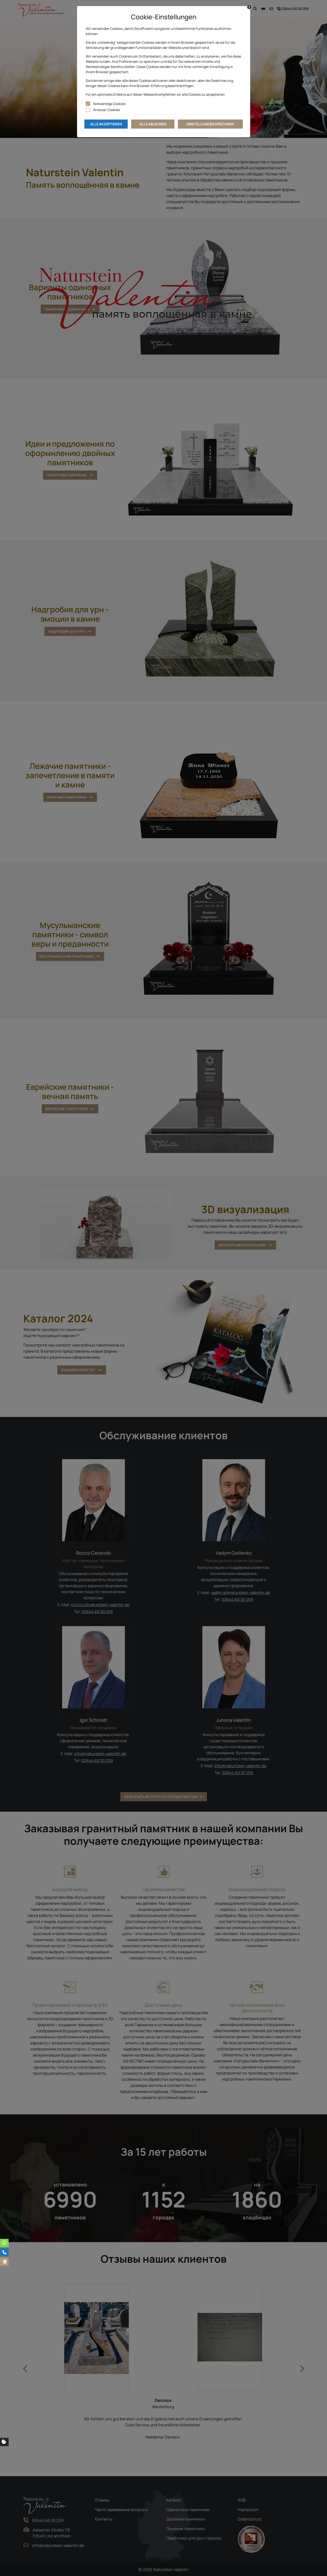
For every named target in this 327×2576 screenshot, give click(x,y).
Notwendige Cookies (109, 103)
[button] (4, 2261)
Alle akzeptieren (106, 124)
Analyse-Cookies (106, 109)
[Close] (249, 7)
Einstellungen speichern (210, 124)
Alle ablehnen (152, 124)
